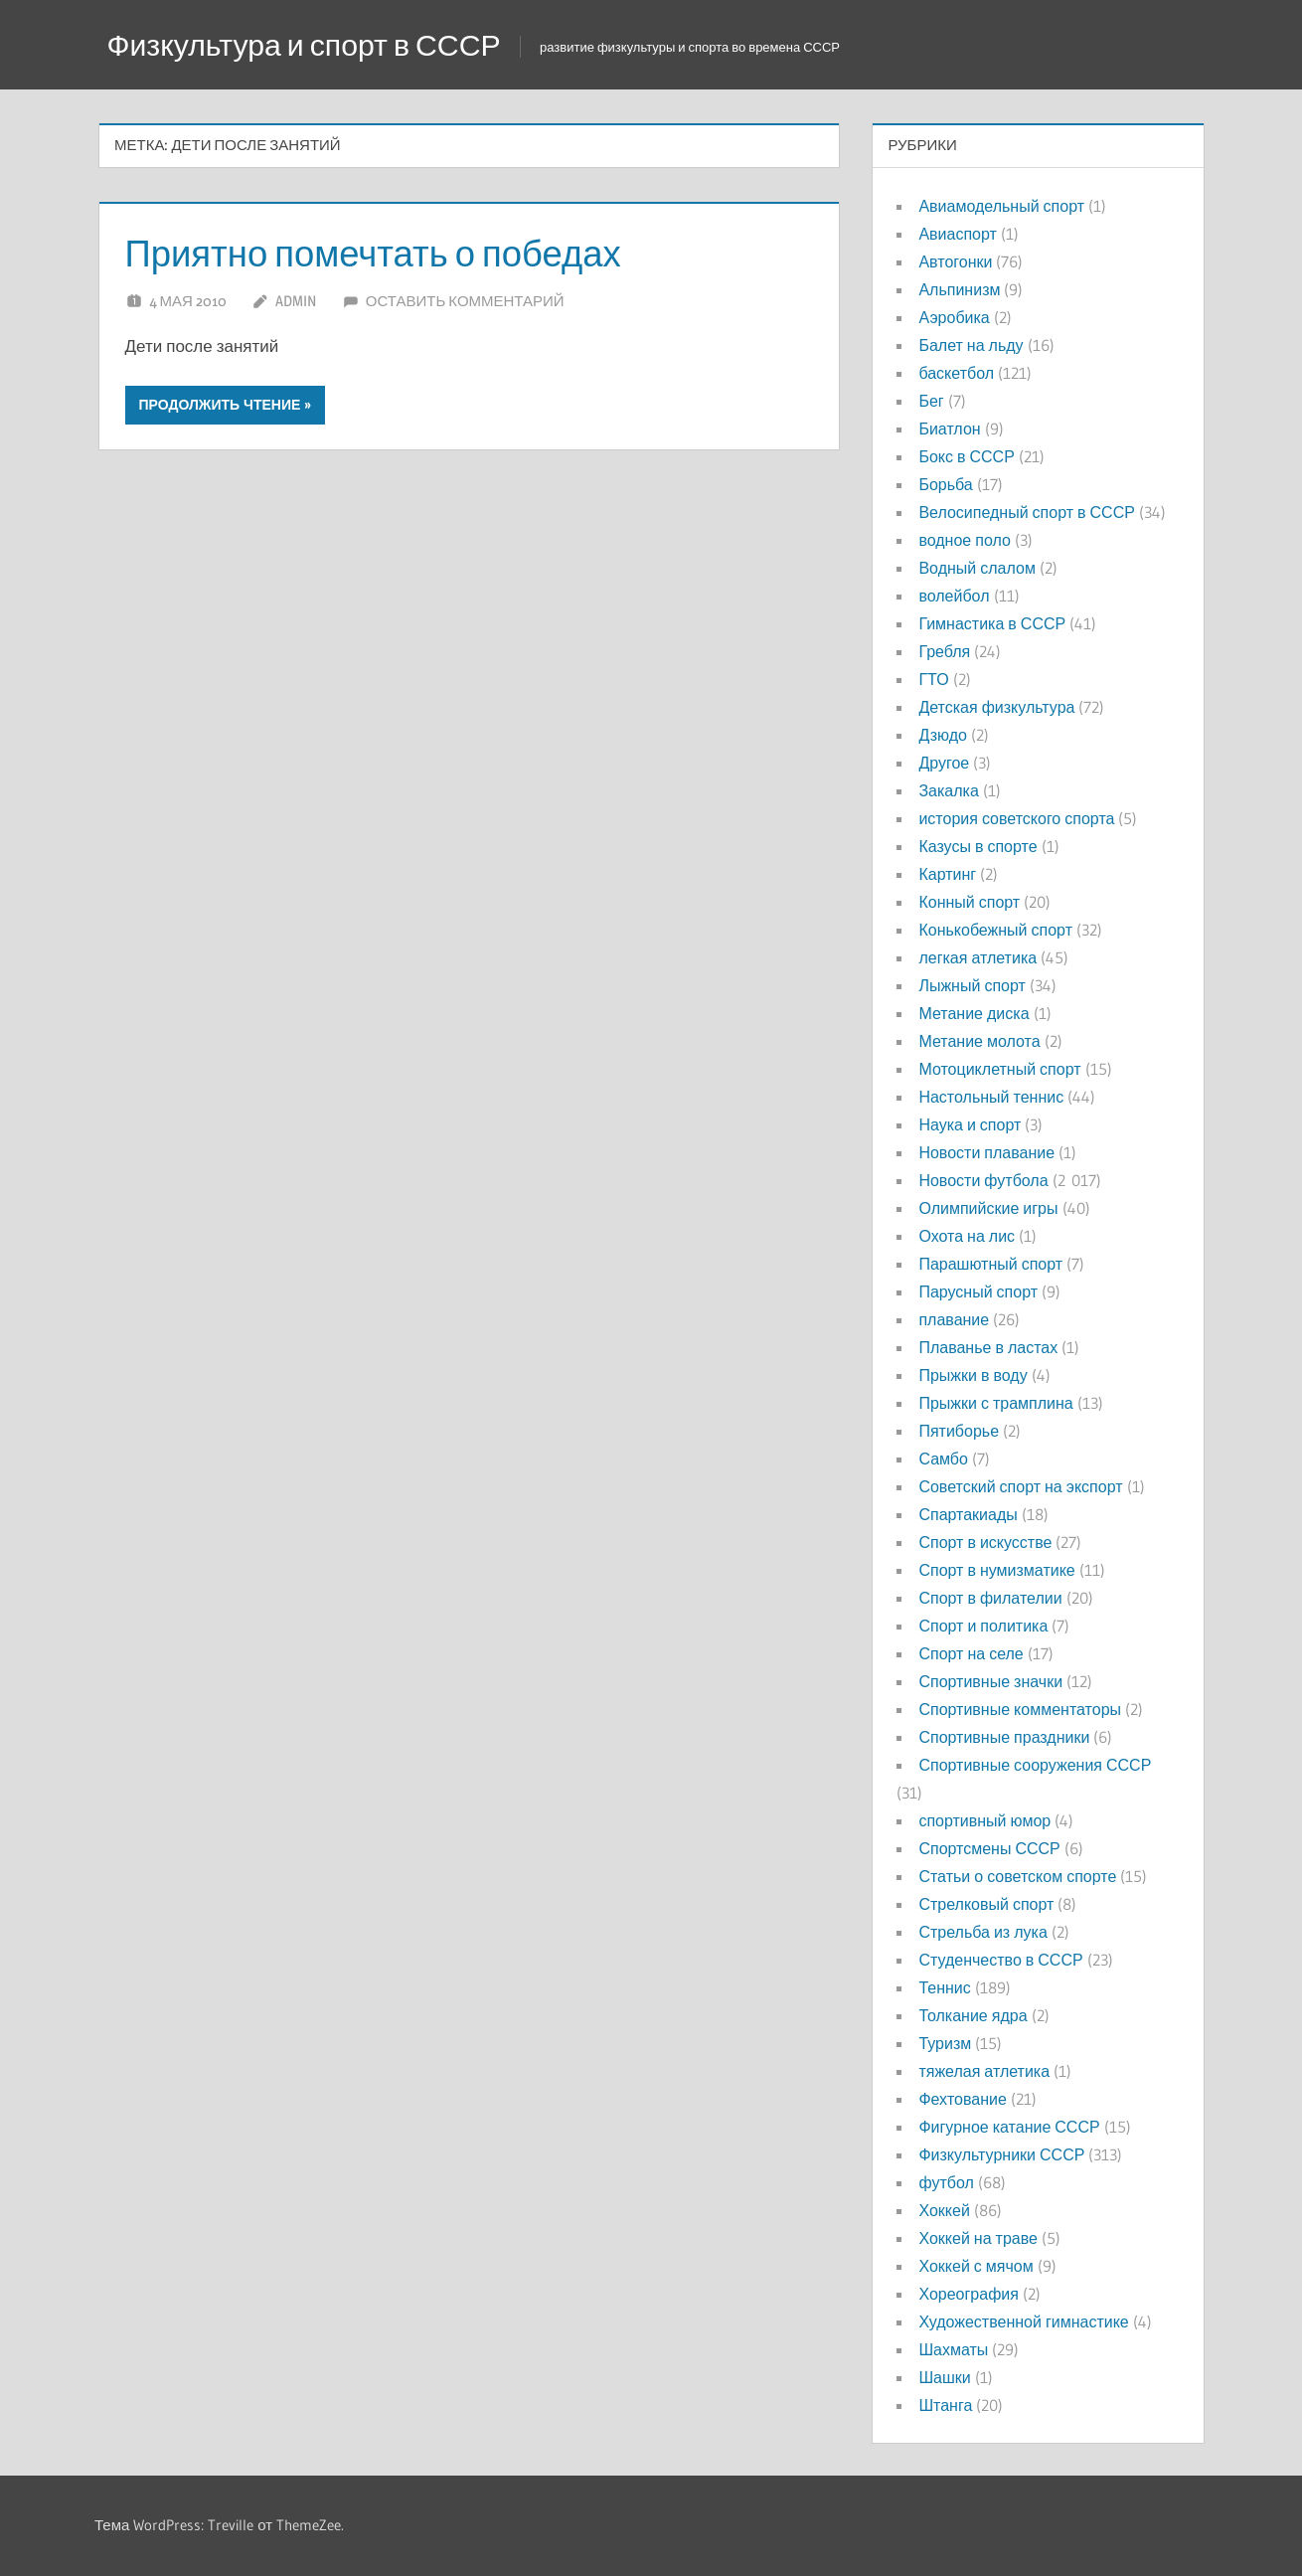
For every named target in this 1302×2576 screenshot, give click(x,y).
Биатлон (949, 428)
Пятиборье (958, 1431)
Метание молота (979, 1041)
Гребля (944, 651)
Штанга (945, 2405)
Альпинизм (959, 289)
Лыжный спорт (971, 985)
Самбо (943, 1458)
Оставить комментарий (465, 300)
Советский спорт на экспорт (1020, 1486)
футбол (945, 2182)
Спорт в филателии (989, 1598)
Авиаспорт (957, 234)
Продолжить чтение (220, 405)
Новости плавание (986, 1152)
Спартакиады (967, 1514)
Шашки (944, 2377)
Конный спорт (969, 902)
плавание (953, 1319)
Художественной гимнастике (1023, 2321)
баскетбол (956, 373)
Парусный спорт (978, 1291)
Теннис (944, 1987)
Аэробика (953, 317)
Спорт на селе (970, 1653)
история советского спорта (1016, 818)
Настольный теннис (990, 1097)
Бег (930, 401)
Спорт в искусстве (985, 1542)
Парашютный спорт (990, 1264)
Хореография (968, 2294)
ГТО (933, 679)
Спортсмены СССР (988, 1848)
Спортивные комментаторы (1019, 1709)
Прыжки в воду (972, 1375)
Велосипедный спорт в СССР (1026, 512)
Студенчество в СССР (1000, 1960)
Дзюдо (942, 735)
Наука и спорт (969, 1124)
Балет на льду (970, 345)
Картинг (947, 874)
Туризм (944, 2043)
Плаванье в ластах (988, 1347)
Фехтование (962, 2099)
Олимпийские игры (988, 1208)
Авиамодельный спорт (1001, 206)
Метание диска (973, 1013)
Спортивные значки (990, 1681)
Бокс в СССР (966, 456)
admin (295, 300)
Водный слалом (976, 568)
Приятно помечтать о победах (398, 252)
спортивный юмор (984, 1820)
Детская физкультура (996, 707)
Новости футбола (983, 1180)
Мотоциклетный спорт (999, 1069)
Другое (943, 763)
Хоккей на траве (977, 2238)
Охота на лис (966, 1236)
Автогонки (955, 261)
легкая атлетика (977, 957)
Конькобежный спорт (995, 930)
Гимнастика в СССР (991, 623)
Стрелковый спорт (986, 1904)
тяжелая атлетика (984, 2071)
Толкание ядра (972, 2015)
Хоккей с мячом (975, 2266)
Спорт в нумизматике (996, 1570)
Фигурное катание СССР (1008, 2127)
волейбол (953, 595)
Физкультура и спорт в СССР (317, 44)
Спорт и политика (983, 1625)
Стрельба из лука (982, 1932)
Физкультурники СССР (1001, 2154)
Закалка (948, 790)
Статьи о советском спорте (1017, 1876)
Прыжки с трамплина (995, 1403)
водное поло (964, 540)
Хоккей (943, 2210)
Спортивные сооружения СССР (1034, 1765)
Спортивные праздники (1003, 1737)
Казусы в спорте (977, 846)
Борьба (945, 484)
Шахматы (953, 2349)
